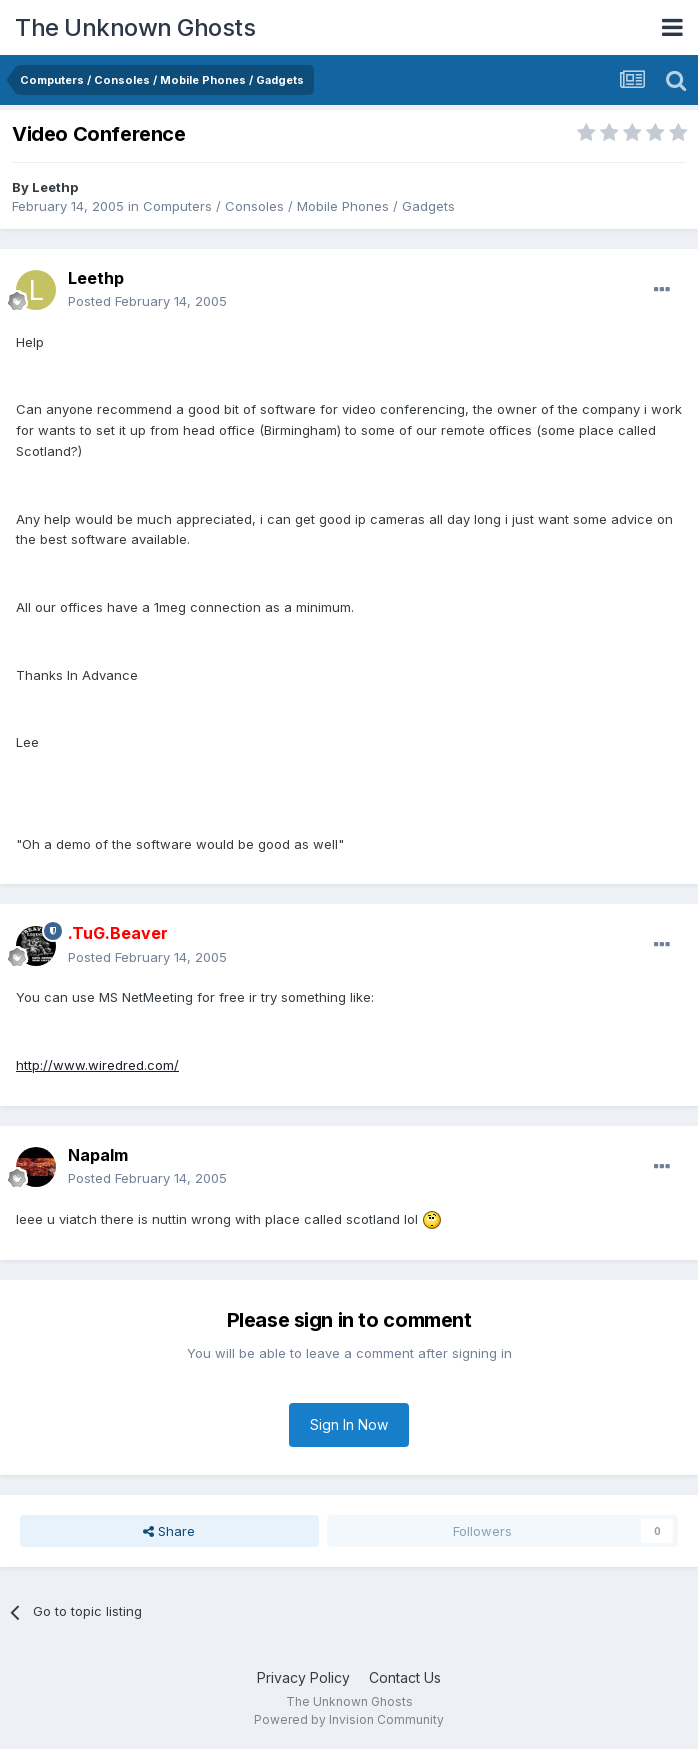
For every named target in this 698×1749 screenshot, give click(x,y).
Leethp (55, 187)
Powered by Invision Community (349, 1719)
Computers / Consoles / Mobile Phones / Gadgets (299, 206)
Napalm (98, 1155)
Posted (147, 301)
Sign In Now (349, 1424)
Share (169, 1531)
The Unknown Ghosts (135, 27)
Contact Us (405, 1677)
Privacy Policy (303, 1677)
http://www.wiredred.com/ (97, 1065)
